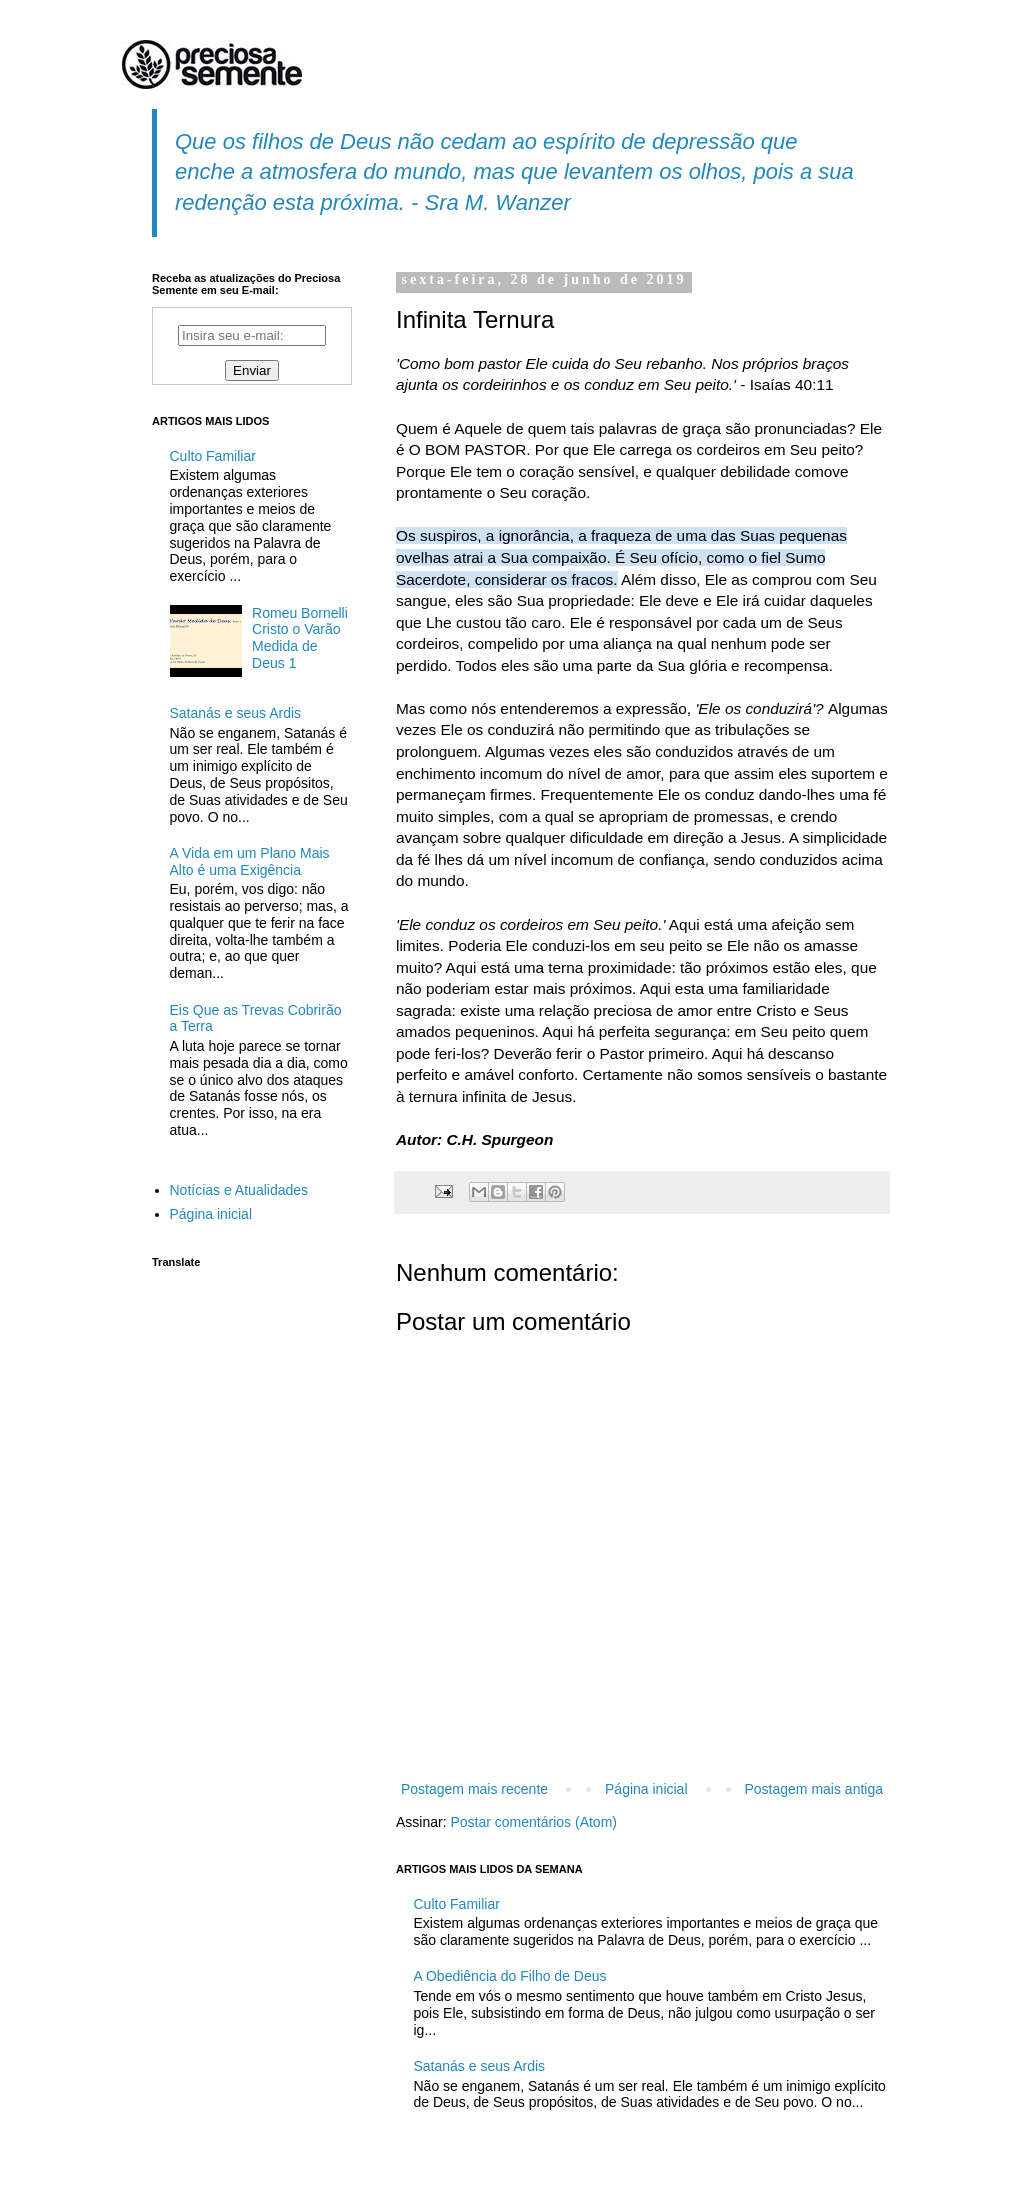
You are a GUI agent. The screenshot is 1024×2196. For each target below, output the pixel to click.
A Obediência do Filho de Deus (510, 1976)
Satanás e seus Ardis (480, 2066)
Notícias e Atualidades (239, 1190)
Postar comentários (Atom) (533, 1822)
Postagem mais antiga (813, 1789)
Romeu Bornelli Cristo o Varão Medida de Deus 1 (300, 638)
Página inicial (646, 1789)
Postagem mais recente (474, 1789)
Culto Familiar (457, 1904)
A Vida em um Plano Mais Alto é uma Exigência (250, 861)
